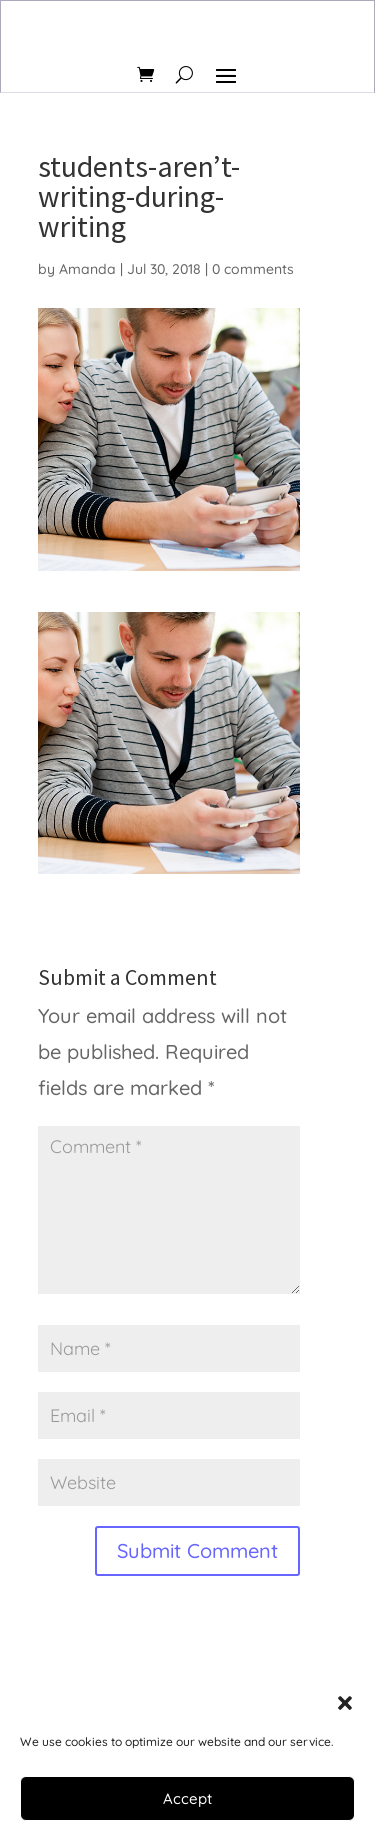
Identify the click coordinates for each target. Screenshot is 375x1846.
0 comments (253, 269)
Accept (187, 1798)
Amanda (87, 269)
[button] (345, 1703)
